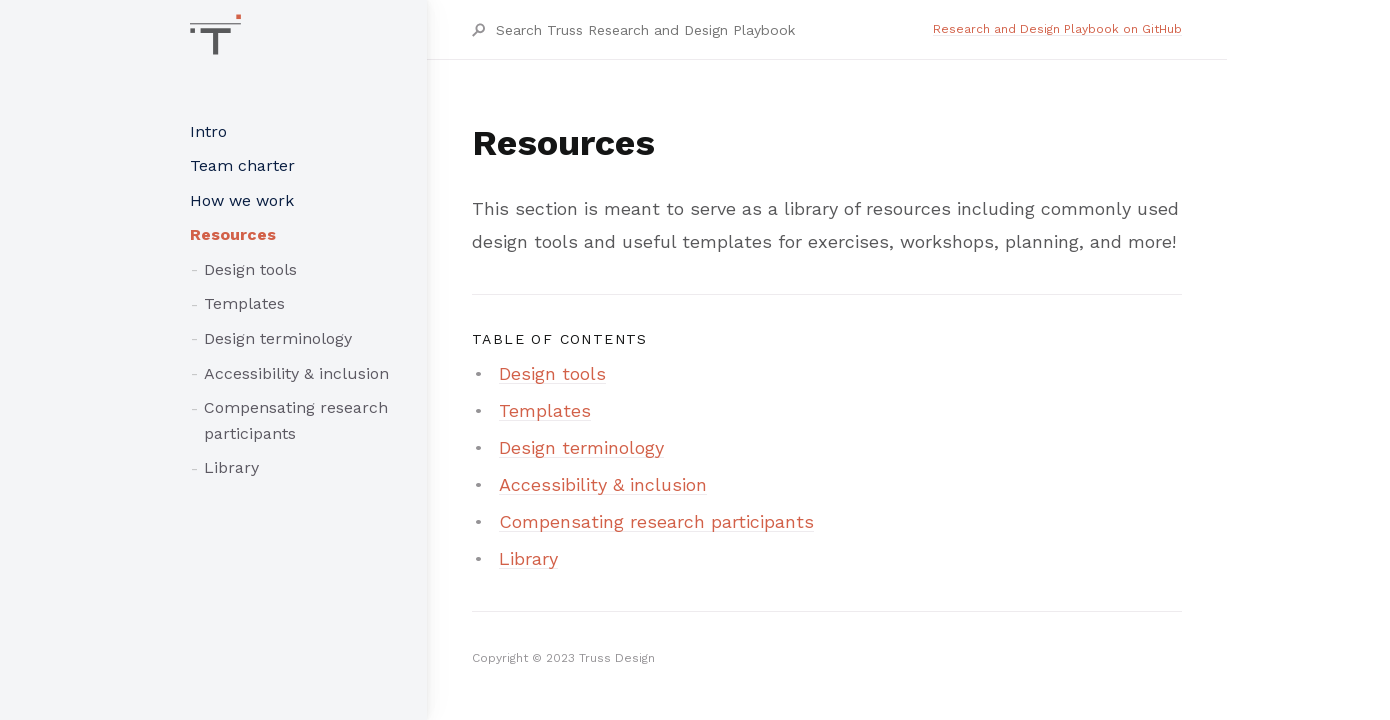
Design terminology (278, 338)
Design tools (250, 269)
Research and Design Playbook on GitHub (1057, 29)
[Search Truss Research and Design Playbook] (713, 29)
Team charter (242, 165)
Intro (208, 131)
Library (231, 467)
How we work (242, 200)
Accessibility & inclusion (296, 373)
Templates (244, 303)
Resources (233, 234)
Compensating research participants (296, 420)
